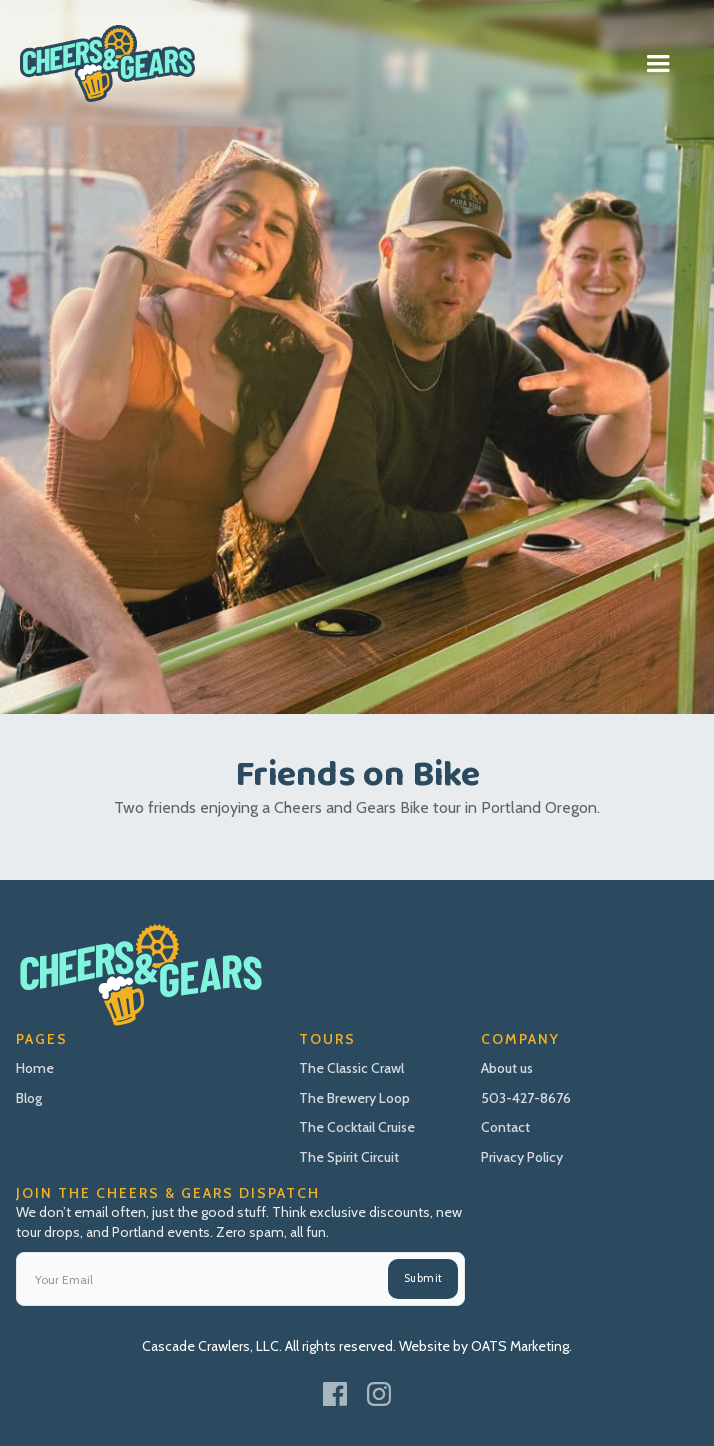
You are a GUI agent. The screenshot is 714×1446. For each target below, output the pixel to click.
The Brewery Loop (354, 1098)
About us (507, 1068)
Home (35, 1068)
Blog (29, 1098)
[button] (658, 64)
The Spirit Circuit (349, 1157)
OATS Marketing (520, 1346)
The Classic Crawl (351, 1068)
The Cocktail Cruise (357, 1127)
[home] (107, 63)
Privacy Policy (522, 1157)
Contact (505, 1127)
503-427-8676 (526, 1098)
